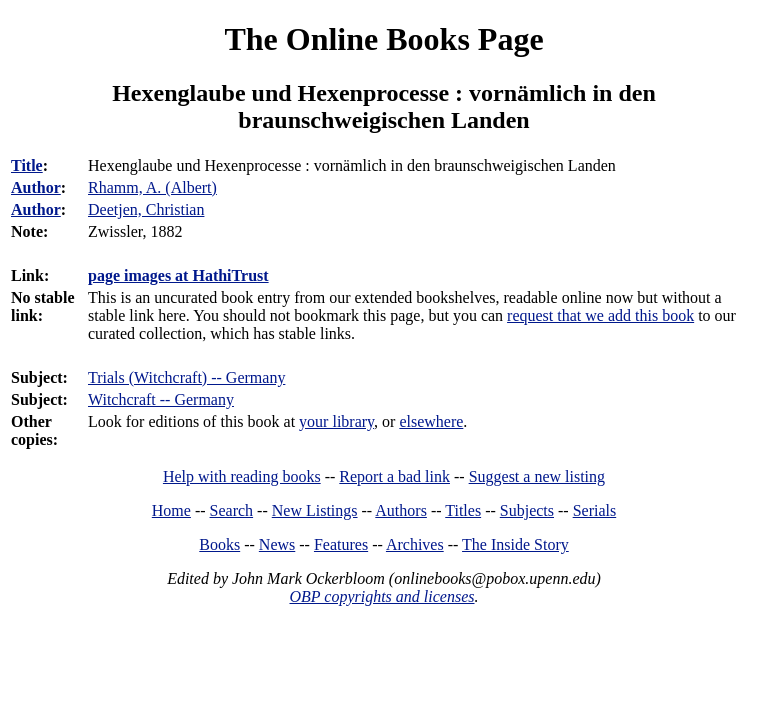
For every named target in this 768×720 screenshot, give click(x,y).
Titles (463, 510)
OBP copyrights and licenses (381, 596)
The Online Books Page (383, 39)
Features (341, 544)
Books (219, 544)
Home (171, 510)
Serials (595, 510)
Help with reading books (242, 476)
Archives (415, 544)
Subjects (527, 510)
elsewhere (431, 421)
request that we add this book (600, 315)
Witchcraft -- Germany (161, 399)
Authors (401, 510)
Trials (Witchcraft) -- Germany (186, 377)
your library (336, 421)
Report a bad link (394, 476)
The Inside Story (515, 544)
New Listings (315, 510)
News (277, 544)
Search (232, 510)
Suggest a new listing (537, 476)
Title (27, 165)
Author (36, 187)
